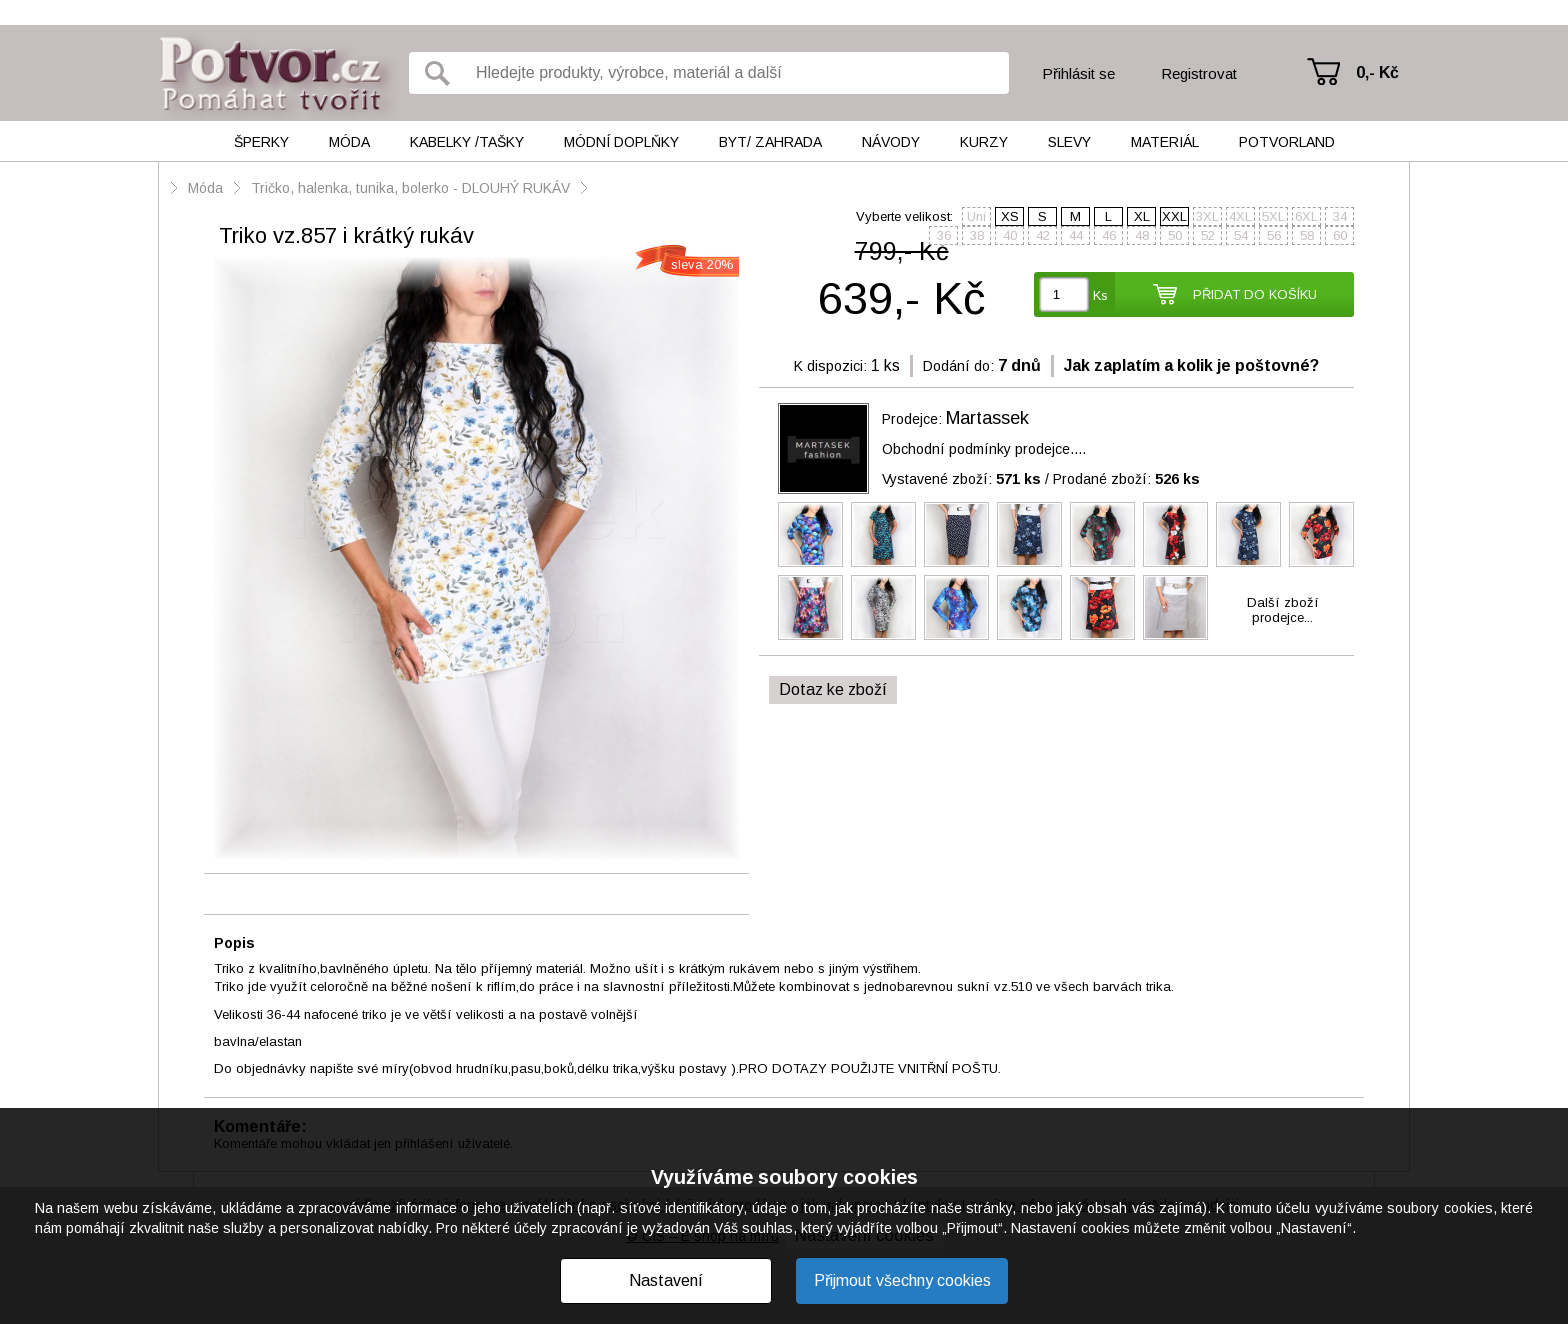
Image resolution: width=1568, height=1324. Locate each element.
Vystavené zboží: (961, 479)
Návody (891, 142)
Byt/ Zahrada (770, 142)
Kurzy (984, 142)
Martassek (987, 418)
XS (1010, 216)
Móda (349, 142)
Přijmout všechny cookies (902, 1280)
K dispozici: (830, 366)
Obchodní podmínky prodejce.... (984, 449)
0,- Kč (1377, 72)
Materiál (1165, 142)
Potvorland (1287, 142)
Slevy (1069, 142)
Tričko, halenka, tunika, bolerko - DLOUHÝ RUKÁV (410, 188)
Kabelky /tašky (467, 142)
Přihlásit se (1078, 73)
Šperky (261, 142)
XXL (1174, 216)
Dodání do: (958, 366)
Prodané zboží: (1126, 479)
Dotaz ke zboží (833, 689)
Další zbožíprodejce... (1283, 610)
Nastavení (666, 1280)
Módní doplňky (621, 142)
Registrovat (1199, 73)
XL (1142, 216)
